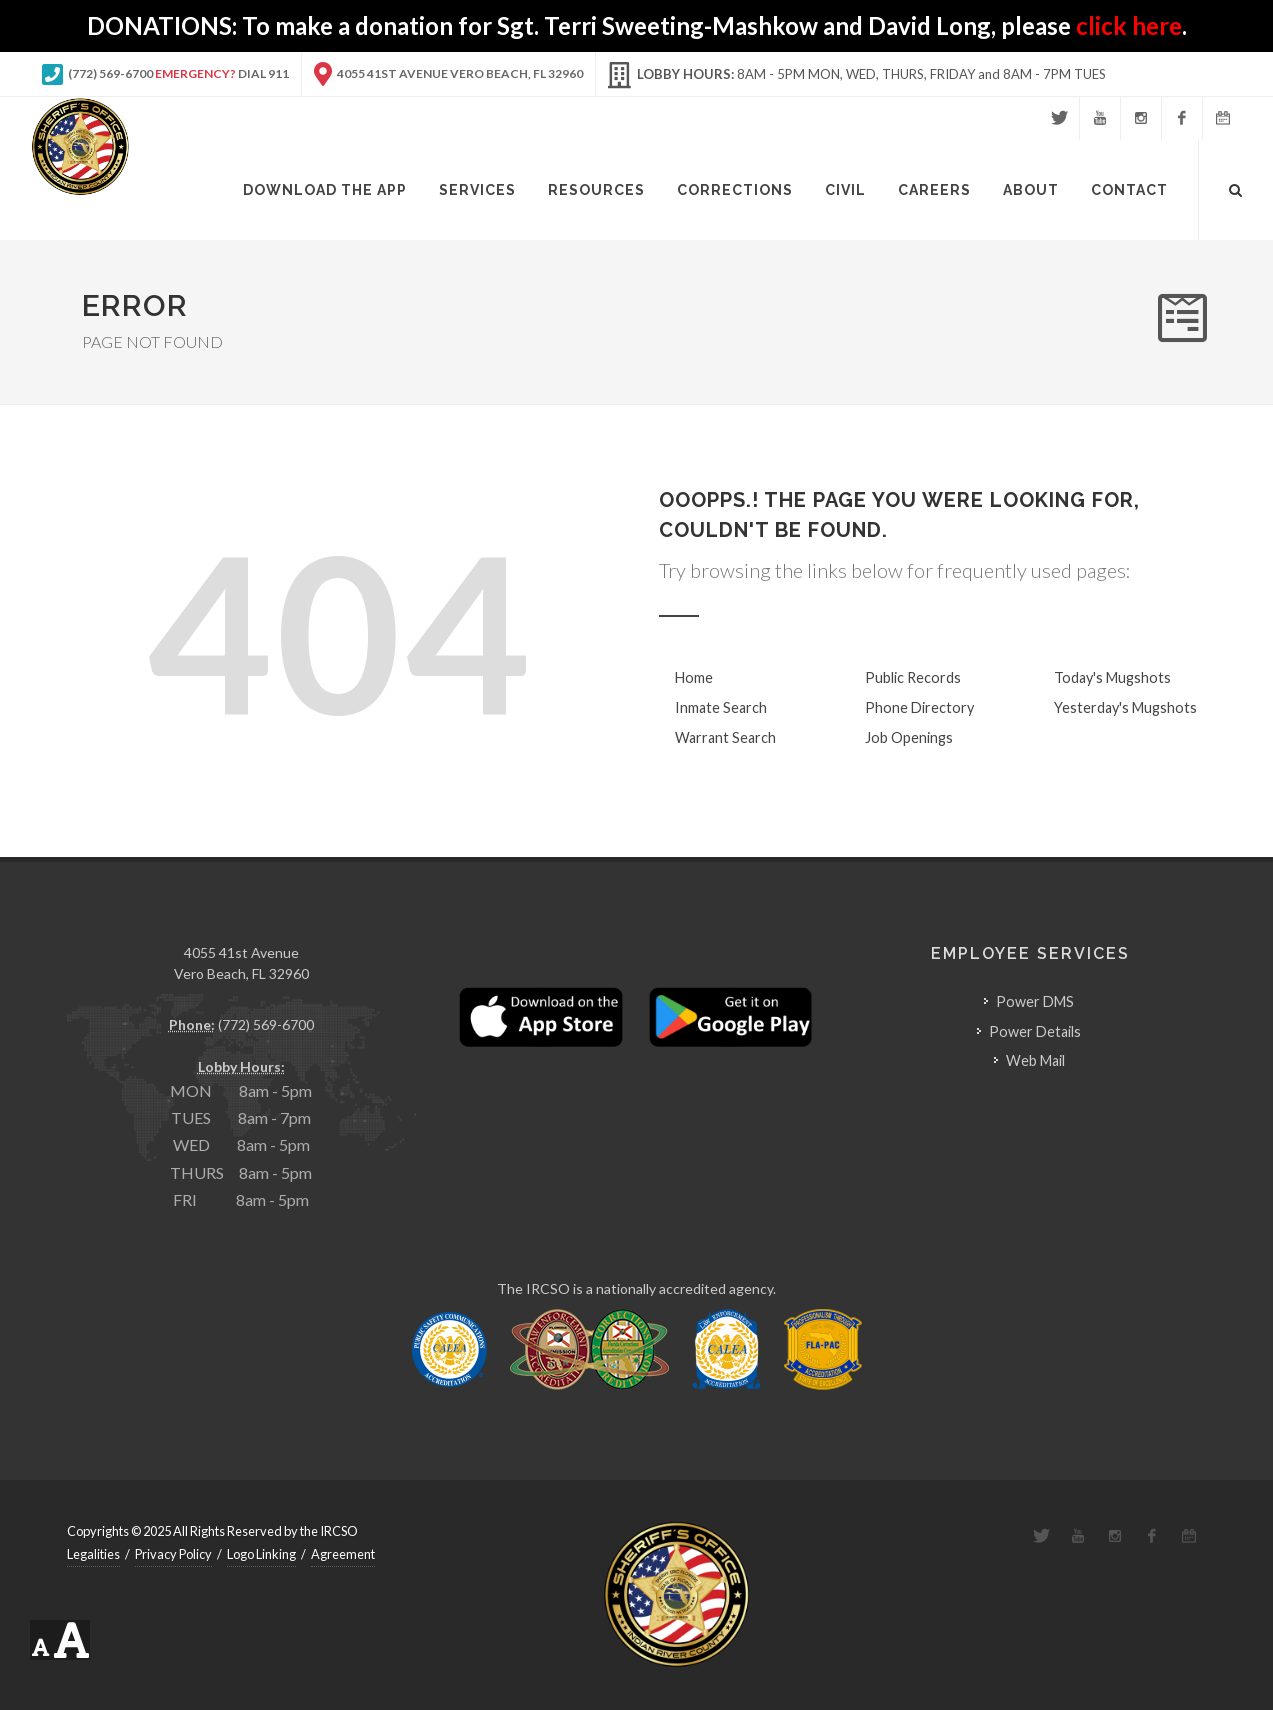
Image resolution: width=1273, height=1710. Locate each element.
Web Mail (1035, 1060)
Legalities (93, 1554)
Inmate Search (721, 707)
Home (694, 677)
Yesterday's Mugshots (1125, 707)
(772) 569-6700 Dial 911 (165, 74)
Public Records (913, 677)
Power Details (1035, 1031)
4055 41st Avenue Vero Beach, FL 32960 (448, 74)
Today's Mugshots (1112, 677)
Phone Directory (919, 707)
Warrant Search (725, 737)
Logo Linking (261, 1554)
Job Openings (909, 737)
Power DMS (1035, 1001)
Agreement (343, 1554)
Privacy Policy (173, 1554)
